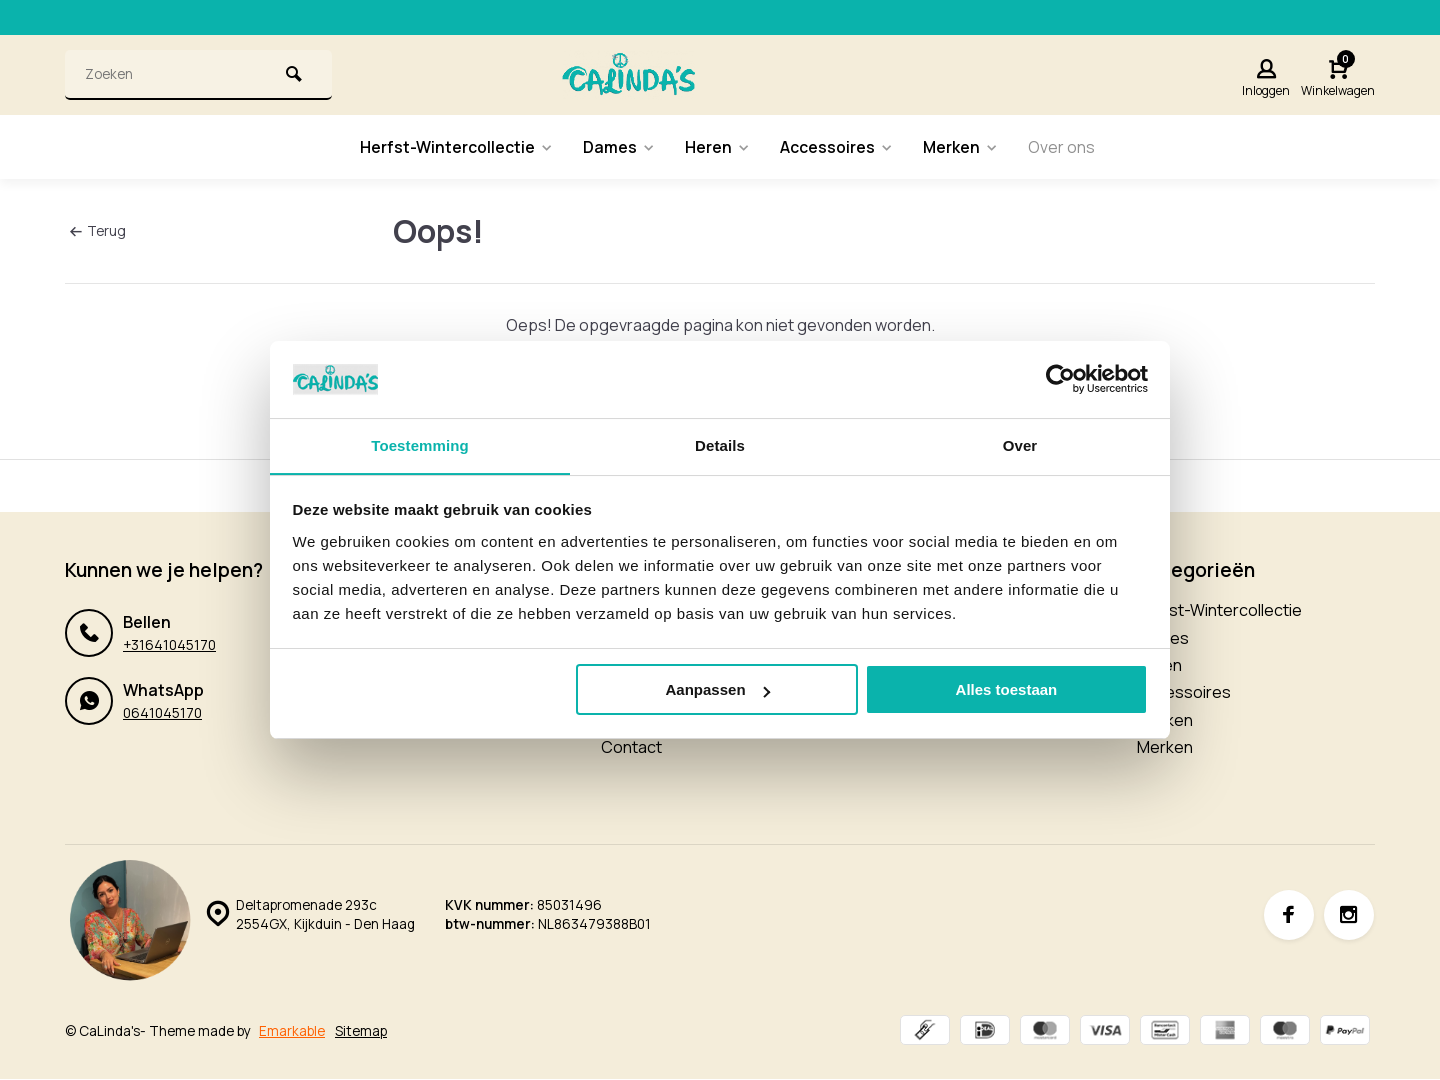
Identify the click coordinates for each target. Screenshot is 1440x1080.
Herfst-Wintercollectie (454, 147)
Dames (617, 147)
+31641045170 (169, 645)
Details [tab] (720, 444)
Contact (631, 747)
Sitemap (361, 1032)
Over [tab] (1020, 444)
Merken (962, 147)
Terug (98, 230)
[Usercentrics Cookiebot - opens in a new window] (1060, 379)
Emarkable (292, 1032)
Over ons (1064, 147)
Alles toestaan (1007, 690)
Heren (717, 147)
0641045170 (162, 713)
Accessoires (837, 147)
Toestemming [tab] (420, 444)
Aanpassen (718, 690)
